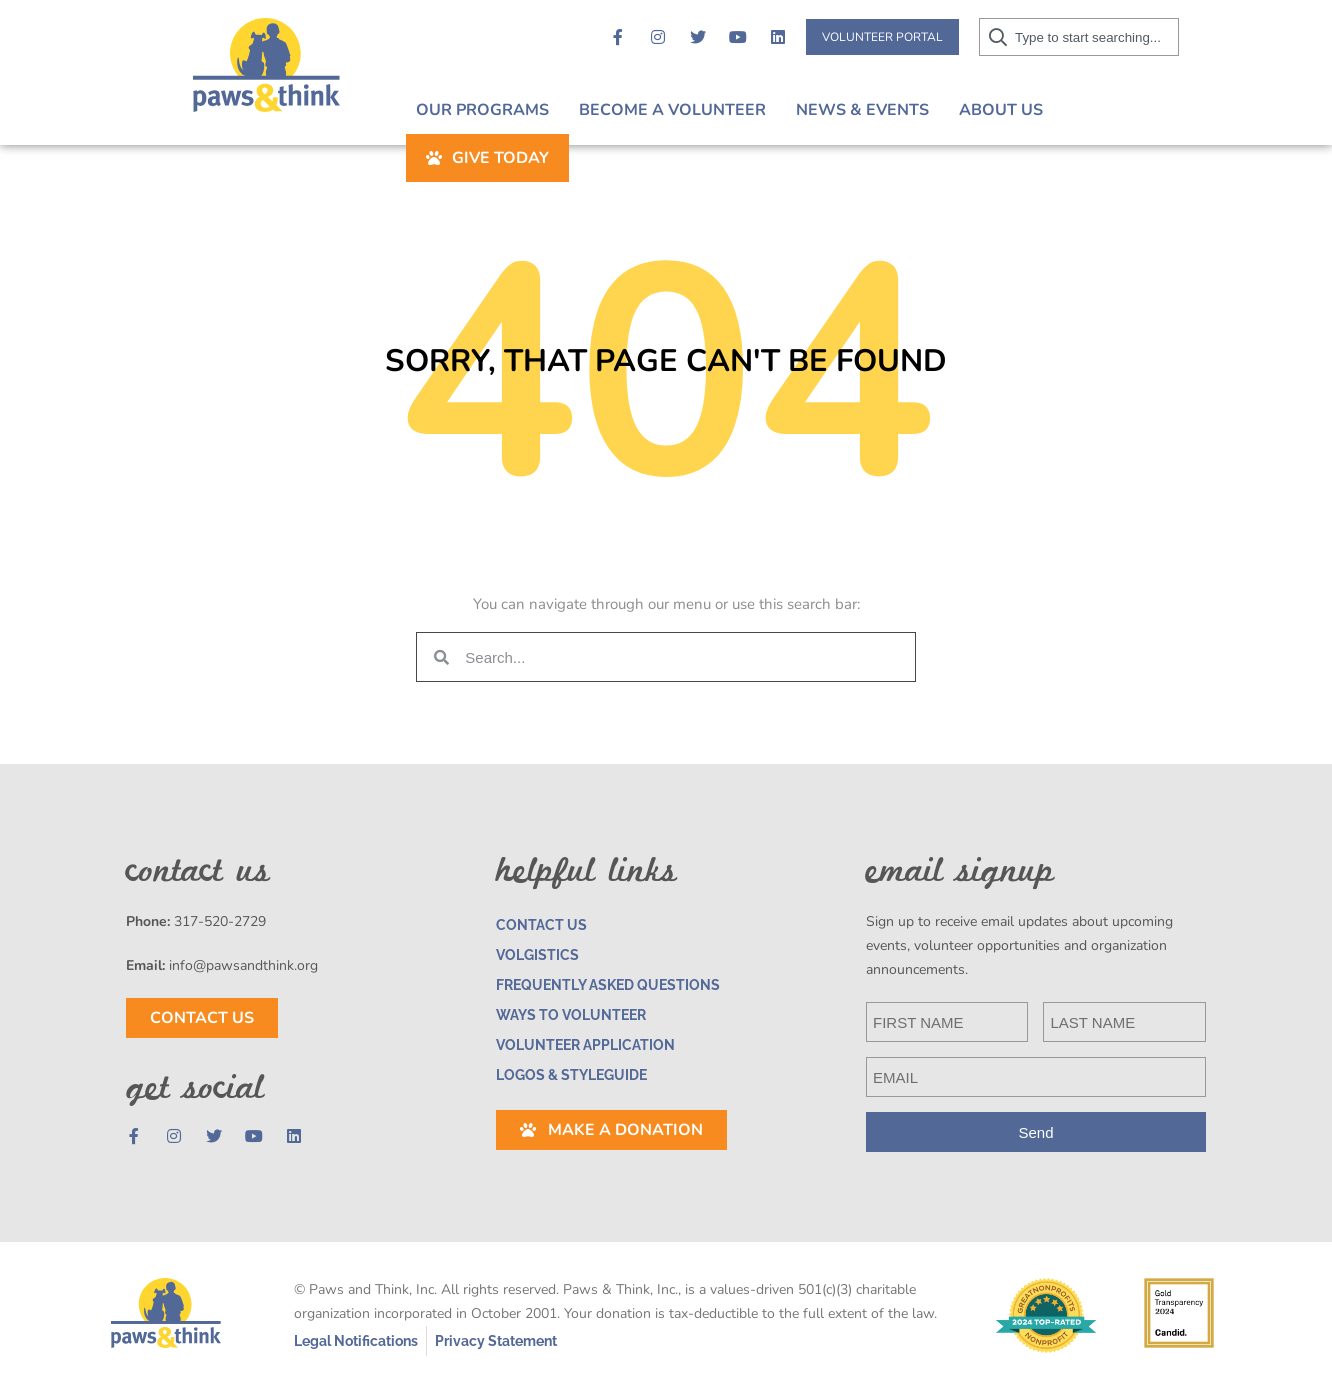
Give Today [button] (1152, 110)
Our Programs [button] (477, 110)
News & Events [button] (857, 110)
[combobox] (1121, 37)
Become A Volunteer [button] (667, 110)
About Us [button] (996, 110)
